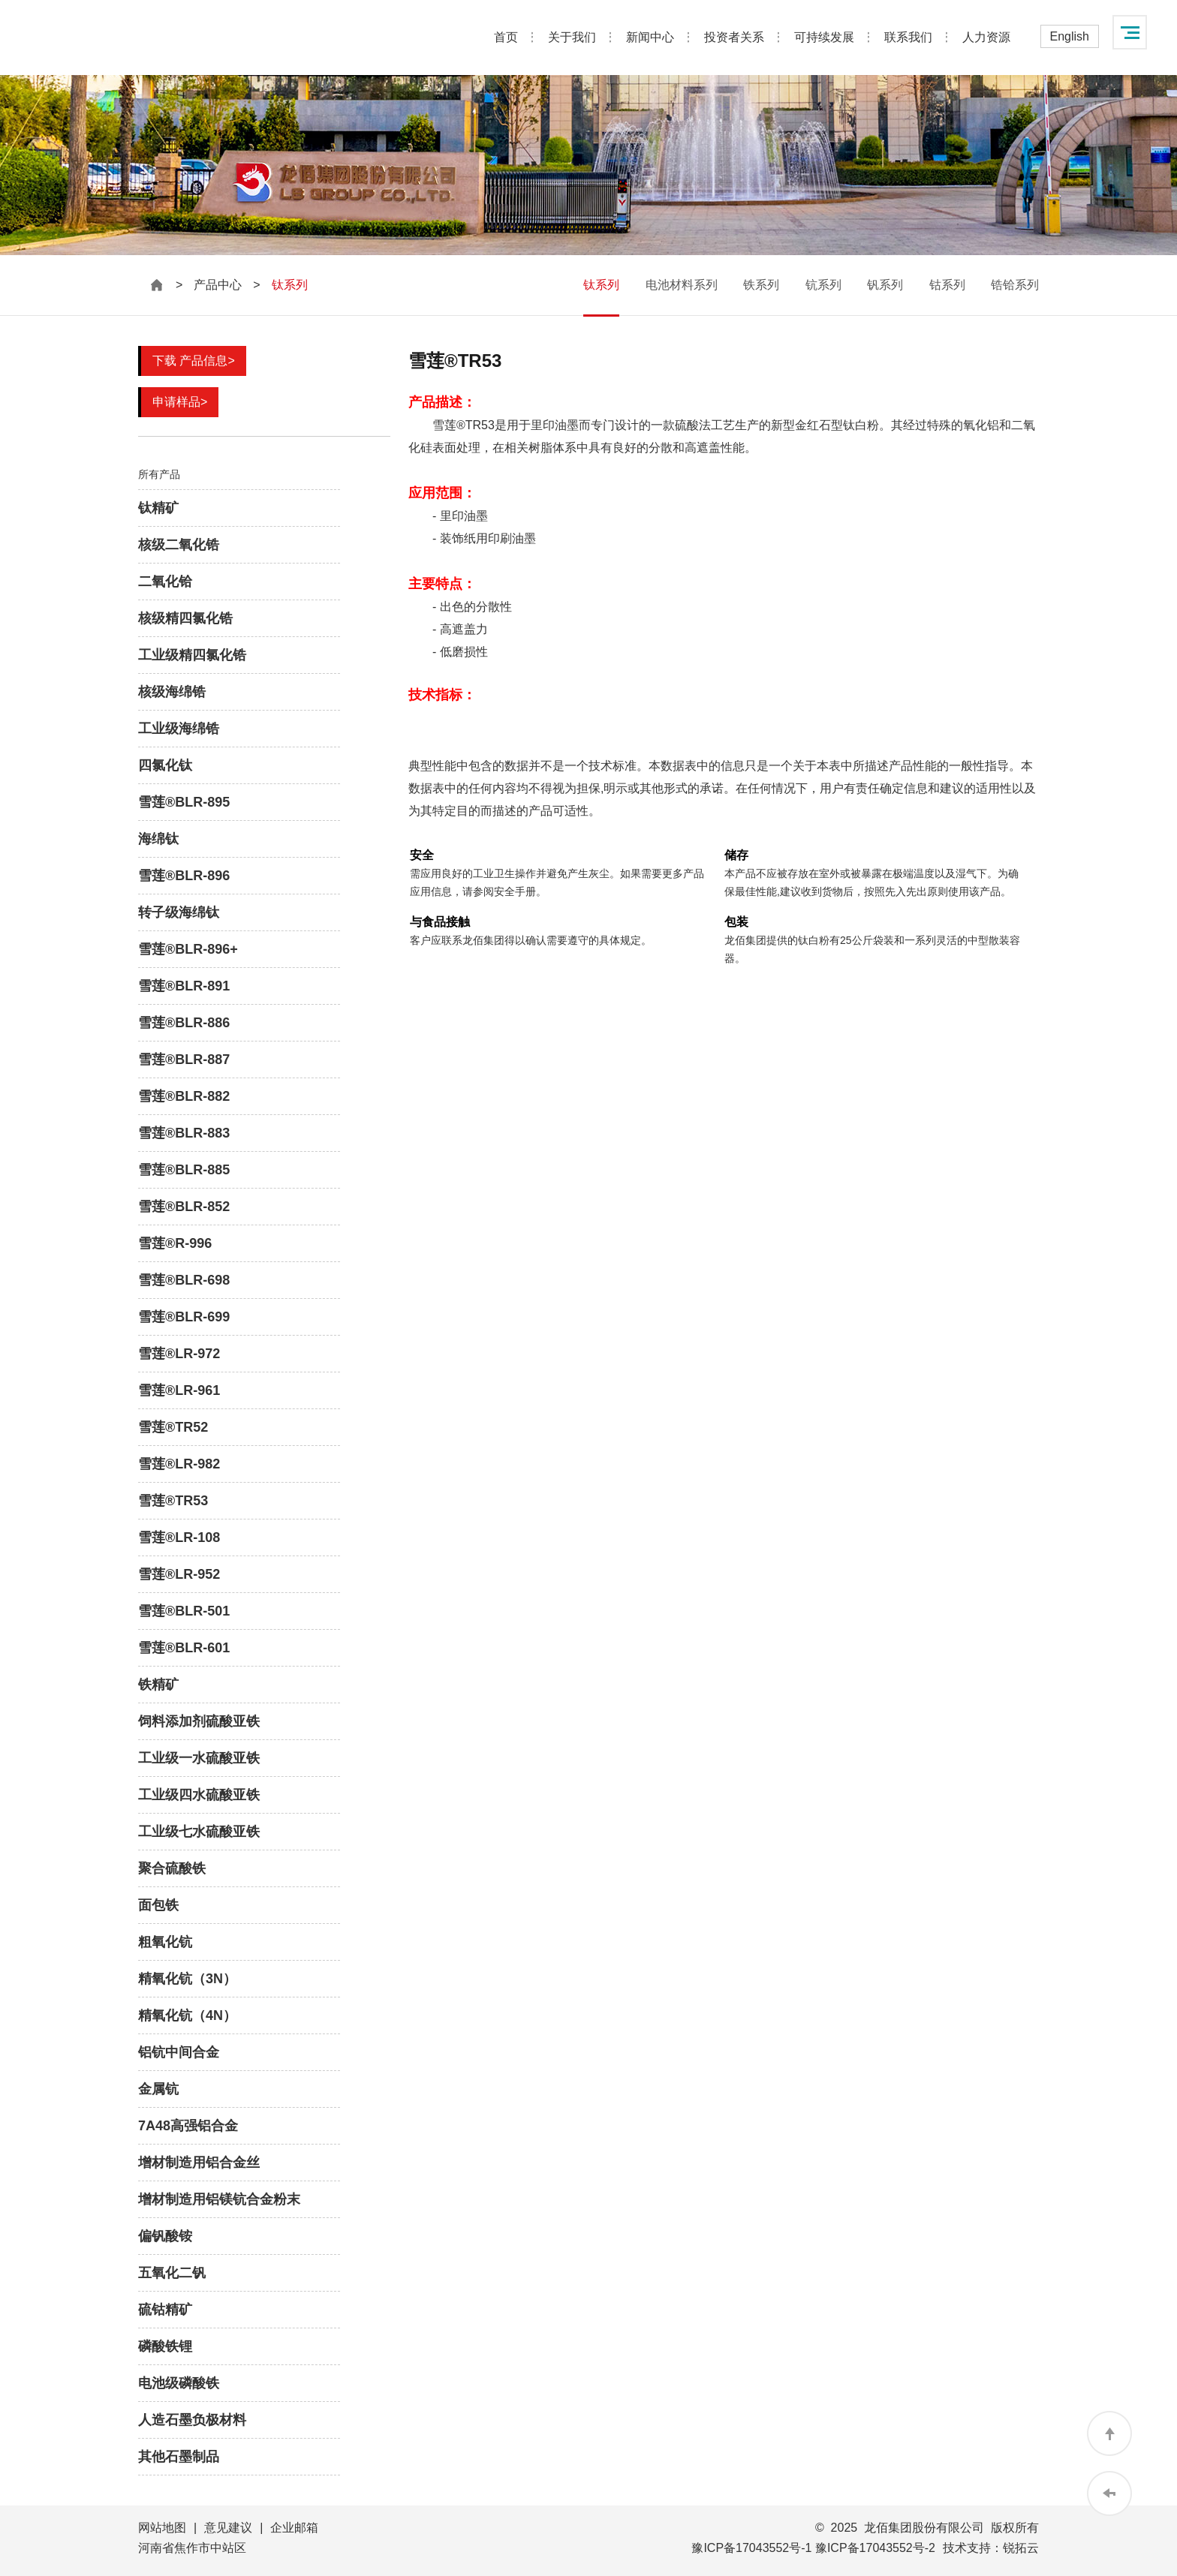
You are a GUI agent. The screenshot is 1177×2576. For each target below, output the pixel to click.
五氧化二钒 (172, 2272)
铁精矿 (158, 1684)
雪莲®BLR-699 (184, 1316)
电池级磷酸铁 (178, 2383)
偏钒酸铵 (165, 2236)
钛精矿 (158, 508)
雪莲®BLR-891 (184, 985)
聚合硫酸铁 (172, 1868)
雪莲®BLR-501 (184, 1611)
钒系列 (885, 284)
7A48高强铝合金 (188, 2125)
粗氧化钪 (165, 1941)
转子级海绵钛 (178, 912)
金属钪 (158, 2089)
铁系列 (761, 284)
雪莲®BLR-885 (184, 1169)
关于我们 (572, 37)
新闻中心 (650, 37)
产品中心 (218, 284)
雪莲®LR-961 (179, 1390)
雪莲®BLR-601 (184, 1647)
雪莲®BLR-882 (184, 1096)
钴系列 (947, 284)
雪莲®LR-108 (179, 1537)
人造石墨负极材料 (192, 2419)
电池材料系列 (682, 284)
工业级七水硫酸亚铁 (199, 1831)
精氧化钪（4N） (187, 2015)
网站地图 (162, 2527)
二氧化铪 (165, 581)
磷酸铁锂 (165, 2346)
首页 (506, 37)
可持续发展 (824, 37)
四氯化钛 (165, 765)
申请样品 (179, 401)
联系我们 (908, 37)
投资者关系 (734, 37)
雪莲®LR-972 (179, 1353)
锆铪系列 (1015, 284)
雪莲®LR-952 (179, 1574)
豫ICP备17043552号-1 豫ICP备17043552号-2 (813, 2547)
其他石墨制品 (178, 2456)
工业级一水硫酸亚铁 (199, 1758)
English (1069, 36)
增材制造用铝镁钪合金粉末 (219, 2199)
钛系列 (601, 284)
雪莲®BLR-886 (184, 1022)
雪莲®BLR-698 (184, 1280)
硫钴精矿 (165, 2309)
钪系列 (823, 284)
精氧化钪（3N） (187, 1978)
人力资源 (986, 37)
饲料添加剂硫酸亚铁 (199, 1721)
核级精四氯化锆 (185, 618)
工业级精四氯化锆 (192, 655)
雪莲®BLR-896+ (188, 949)
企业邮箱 (294, 2527)
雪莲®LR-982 (179, 1463)
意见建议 (228, 2527)
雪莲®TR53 (173, 1500)
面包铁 (158, 1905)
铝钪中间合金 (178, 2052)
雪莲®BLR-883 (184, 1133)
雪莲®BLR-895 (184, 802)
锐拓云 (1021, 2547)
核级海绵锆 (172, 691)
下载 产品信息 (193, 360)
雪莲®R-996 (175, 1243)
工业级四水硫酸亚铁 (199, 1794)
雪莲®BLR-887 (184, 1059)
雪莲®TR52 (173, 1427)
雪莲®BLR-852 (184, 1206)
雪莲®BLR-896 (184, 875)
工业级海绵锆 (178, 728)
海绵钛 (158, 838)
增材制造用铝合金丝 (199, 2162)
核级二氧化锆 (178, 544)
